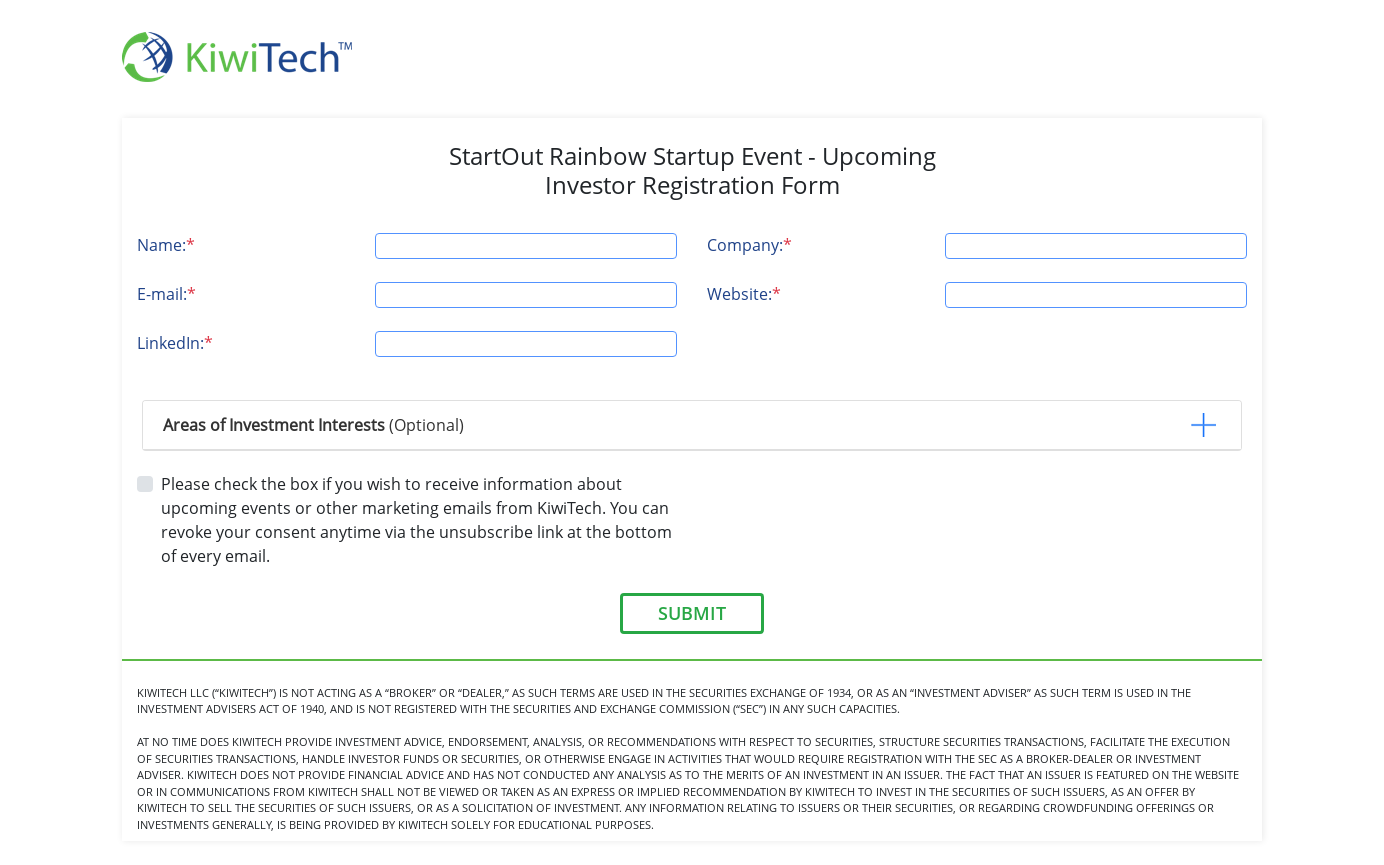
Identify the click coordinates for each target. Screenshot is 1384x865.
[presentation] (859, 511)
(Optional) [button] (313, 425)
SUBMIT (692, 613)
